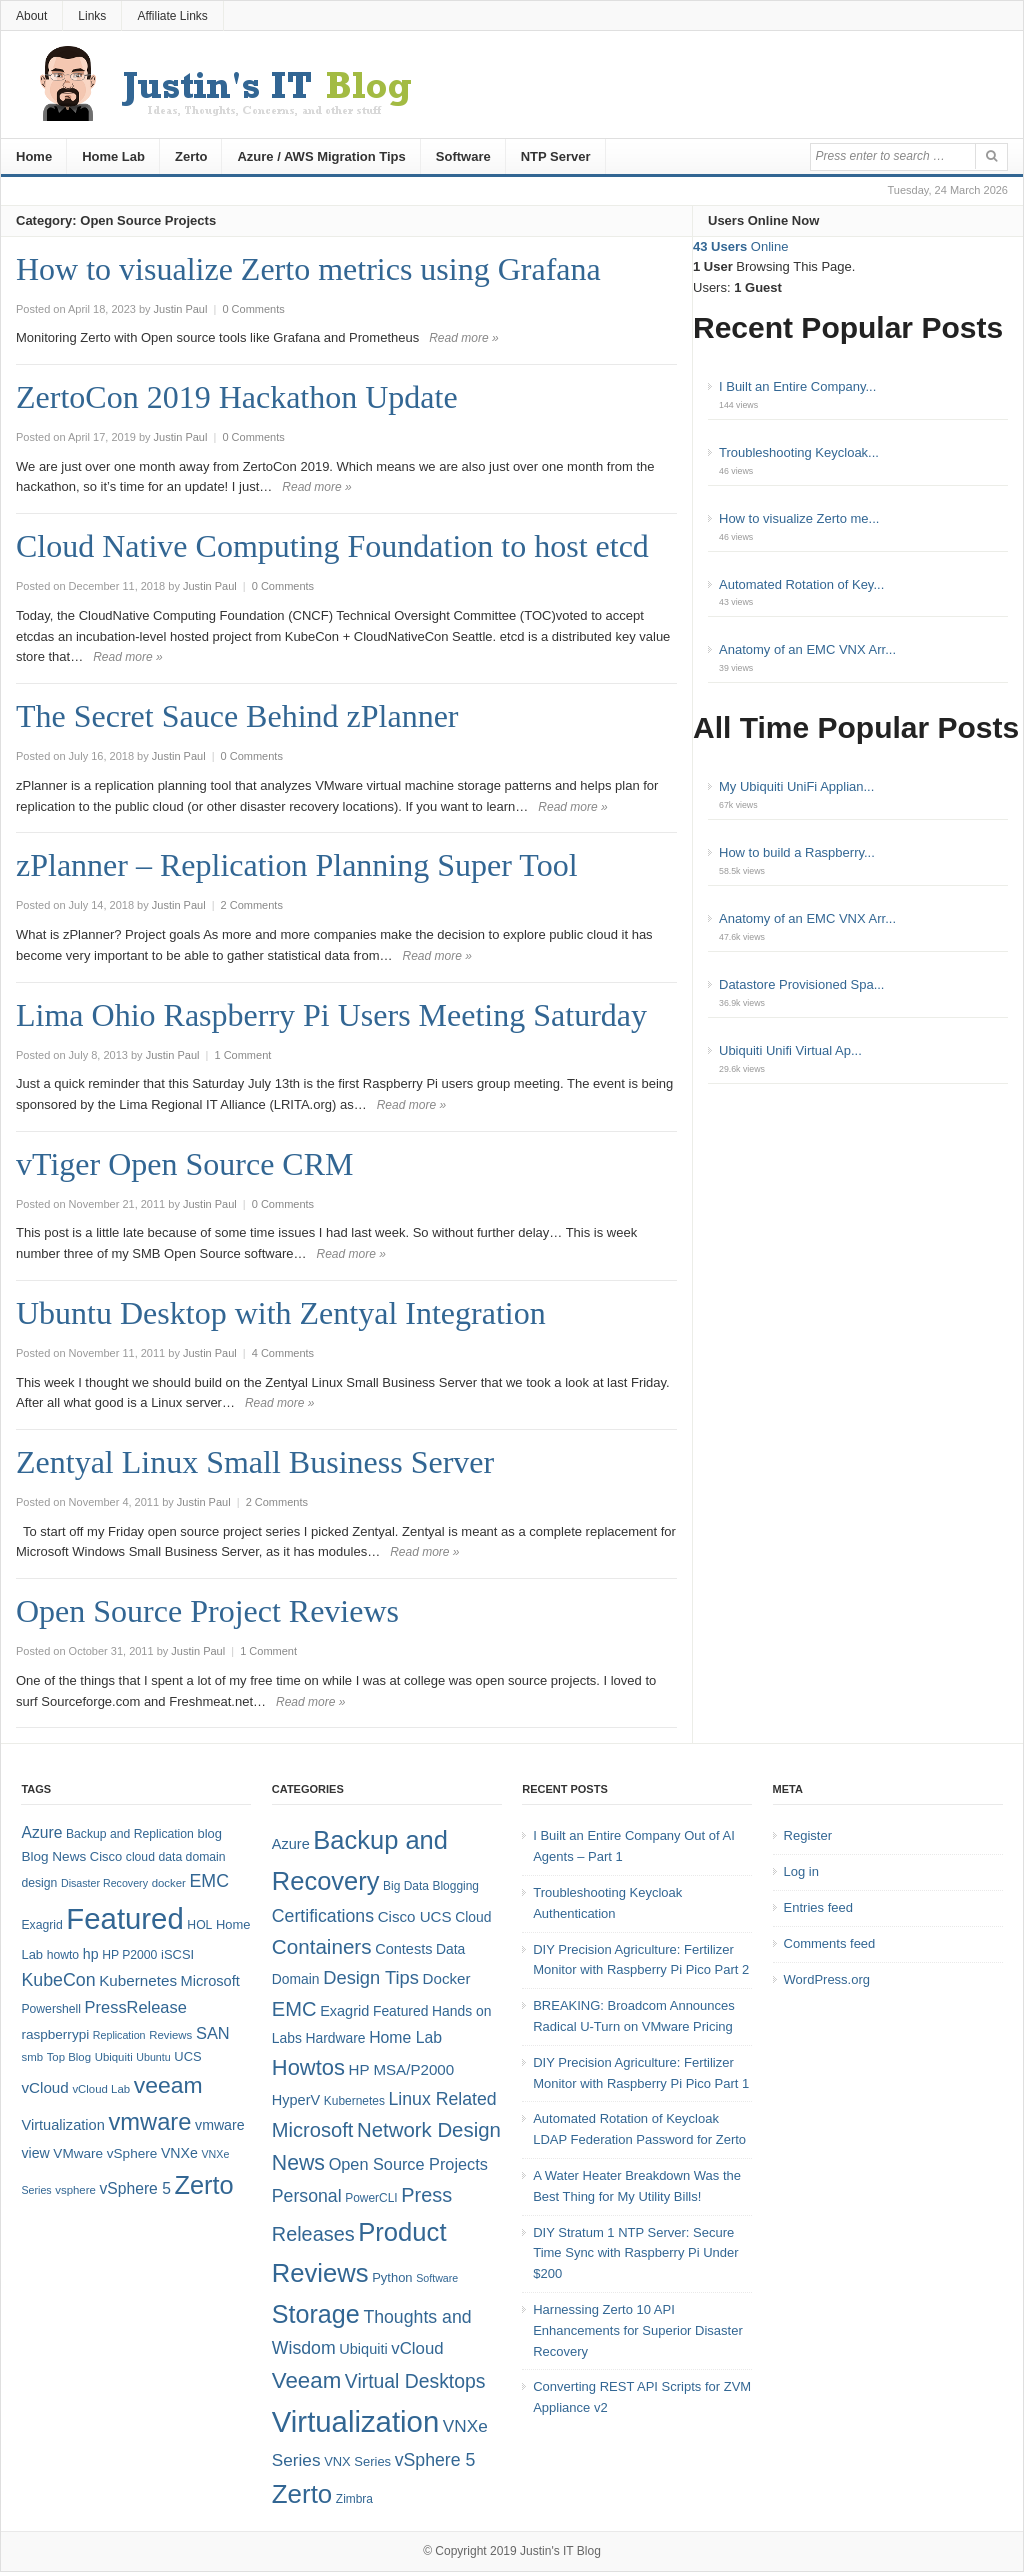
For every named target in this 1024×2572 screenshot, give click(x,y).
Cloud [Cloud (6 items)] (473, 1917)
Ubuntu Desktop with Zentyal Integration (281, 1313)
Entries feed (818, 1907)
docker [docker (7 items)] (169, 1883)
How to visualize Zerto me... (799, 518)
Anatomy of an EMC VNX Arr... (807, 649)
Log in (801, 1871)
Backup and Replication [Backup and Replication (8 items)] (130, 1834)
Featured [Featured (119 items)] (124, 1918)
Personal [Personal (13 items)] (307, 2196)
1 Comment (242, 1055)
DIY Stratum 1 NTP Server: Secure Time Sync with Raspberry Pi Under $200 (635, 2253)
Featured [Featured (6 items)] (400, 2011)
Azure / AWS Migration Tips (321, 156)
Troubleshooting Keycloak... (799, 452)
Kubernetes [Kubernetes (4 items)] (354, 2101)
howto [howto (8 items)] (63, 1955)
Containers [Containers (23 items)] (322, 1946)
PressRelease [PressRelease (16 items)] (136, 2007)
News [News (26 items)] (298, 2163)
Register (808, 1835)
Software (463, 156)
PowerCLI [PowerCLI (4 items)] (371, 2198)
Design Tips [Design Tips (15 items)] (371, 1977)
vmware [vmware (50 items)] (149, 2122)
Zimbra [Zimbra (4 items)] (354, 2499)
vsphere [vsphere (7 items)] (75, 2190)
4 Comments (283, 1353)
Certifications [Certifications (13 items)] (323, 1916)
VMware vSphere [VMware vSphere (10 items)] (105, 2153)
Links (92, 16)
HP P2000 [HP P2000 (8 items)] (129, 1955)
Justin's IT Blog (560, 2551)
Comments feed (830, 1943)
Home (34, 156)
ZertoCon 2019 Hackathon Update (237, 397)
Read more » (463, 338)
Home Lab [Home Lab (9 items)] (405, 2037)
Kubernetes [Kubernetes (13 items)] (138, 1980)
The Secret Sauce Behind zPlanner (237, 716)
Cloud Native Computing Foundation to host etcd (332, 546)
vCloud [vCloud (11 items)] (417, 2348)
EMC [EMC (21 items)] (294, 2009)
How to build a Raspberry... (797, 852)
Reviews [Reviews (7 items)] (170, 2035)
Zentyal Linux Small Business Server (255, 1462)
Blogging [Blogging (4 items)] (456, 1886)
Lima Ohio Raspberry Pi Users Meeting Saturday (331, 1015)
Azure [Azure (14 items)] (41, 1832)
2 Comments (252, 905)
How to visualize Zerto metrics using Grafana (308, 269)
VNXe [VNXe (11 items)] (179, 2153)
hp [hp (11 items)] (91, 1954)
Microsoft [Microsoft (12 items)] (210, 1981)
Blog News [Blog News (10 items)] (53, 1856)
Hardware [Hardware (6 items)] (336, 2038)
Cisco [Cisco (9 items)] (106, 1856)
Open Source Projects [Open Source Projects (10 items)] (408, 2164)
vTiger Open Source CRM (184, 1164)
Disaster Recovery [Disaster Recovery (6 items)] (104, 1883)
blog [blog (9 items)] (209, 1833)
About (31, 16)
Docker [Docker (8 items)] (447, 1978)
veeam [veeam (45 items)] (168, 2085)
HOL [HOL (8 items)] (199, 1925)
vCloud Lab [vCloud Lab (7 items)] (101, 2089)
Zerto (191, 156)
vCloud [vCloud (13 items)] (44, 2087)
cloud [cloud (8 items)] (140, 1857)
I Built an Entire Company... (797, 386)
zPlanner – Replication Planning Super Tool (297, 865)
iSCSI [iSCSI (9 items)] (177, 1954)
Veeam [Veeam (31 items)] (306, 2380)
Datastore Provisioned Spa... (801, 984)
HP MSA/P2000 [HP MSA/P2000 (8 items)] (401, 2069)
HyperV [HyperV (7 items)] (296, 2100)
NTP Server (556, 156)
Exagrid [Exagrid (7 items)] (344, 2011)
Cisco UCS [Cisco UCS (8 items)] (415, 1916)
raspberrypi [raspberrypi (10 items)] (55, 2034)
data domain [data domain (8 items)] (192, 1857)
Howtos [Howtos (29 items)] (308, 2067)
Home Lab (113, 156)
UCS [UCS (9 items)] (187, 2056)
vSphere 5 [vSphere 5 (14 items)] (135, 2188)
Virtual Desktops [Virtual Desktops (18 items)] (415, 2381)
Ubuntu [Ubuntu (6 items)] (153, 2057)
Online (740, 246)
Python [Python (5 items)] (392, 2277)
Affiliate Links (172, 16)
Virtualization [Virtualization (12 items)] (62, 2125)
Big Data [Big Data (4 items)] (406, 1886)
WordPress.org (827, 1979)
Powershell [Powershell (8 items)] (51, 2009)
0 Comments (253, 309)
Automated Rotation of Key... (801, 584)
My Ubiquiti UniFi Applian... (796, 786)
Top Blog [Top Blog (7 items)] (69, 2057)
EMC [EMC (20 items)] (210, 1881)
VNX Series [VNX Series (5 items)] (357, 2461)
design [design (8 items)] (39, 1883)
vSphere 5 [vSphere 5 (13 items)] (435, 2460)
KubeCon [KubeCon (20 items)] (58, 1980)
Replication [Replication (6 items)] (119, 2035)
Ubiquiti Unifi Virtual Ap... (790, 1050)
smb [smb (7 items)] (32, 2057)
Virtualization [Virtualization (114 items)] (355, 2421)
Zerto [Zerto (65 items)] (204, 2185)
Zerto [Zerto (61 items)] (302, 2494)
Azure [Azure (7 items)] (291, 1844)
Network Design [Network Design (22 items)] (429, 2130)
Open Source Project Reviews (207, 1611)
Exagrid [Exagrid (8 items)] (41, 1925)
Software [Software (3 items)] (437, 2278)
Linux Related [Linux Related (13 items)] (442, 2099)
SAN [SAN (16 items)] (213, 2033)
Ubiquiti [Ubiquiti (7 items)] (114, 2057)
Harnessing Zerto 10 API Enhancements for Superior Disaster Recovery (638, 2330)
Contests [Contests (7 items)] (403, 1949)
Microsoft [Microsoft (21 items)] (313, 2130)
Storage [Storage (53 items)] (316, 2314)
